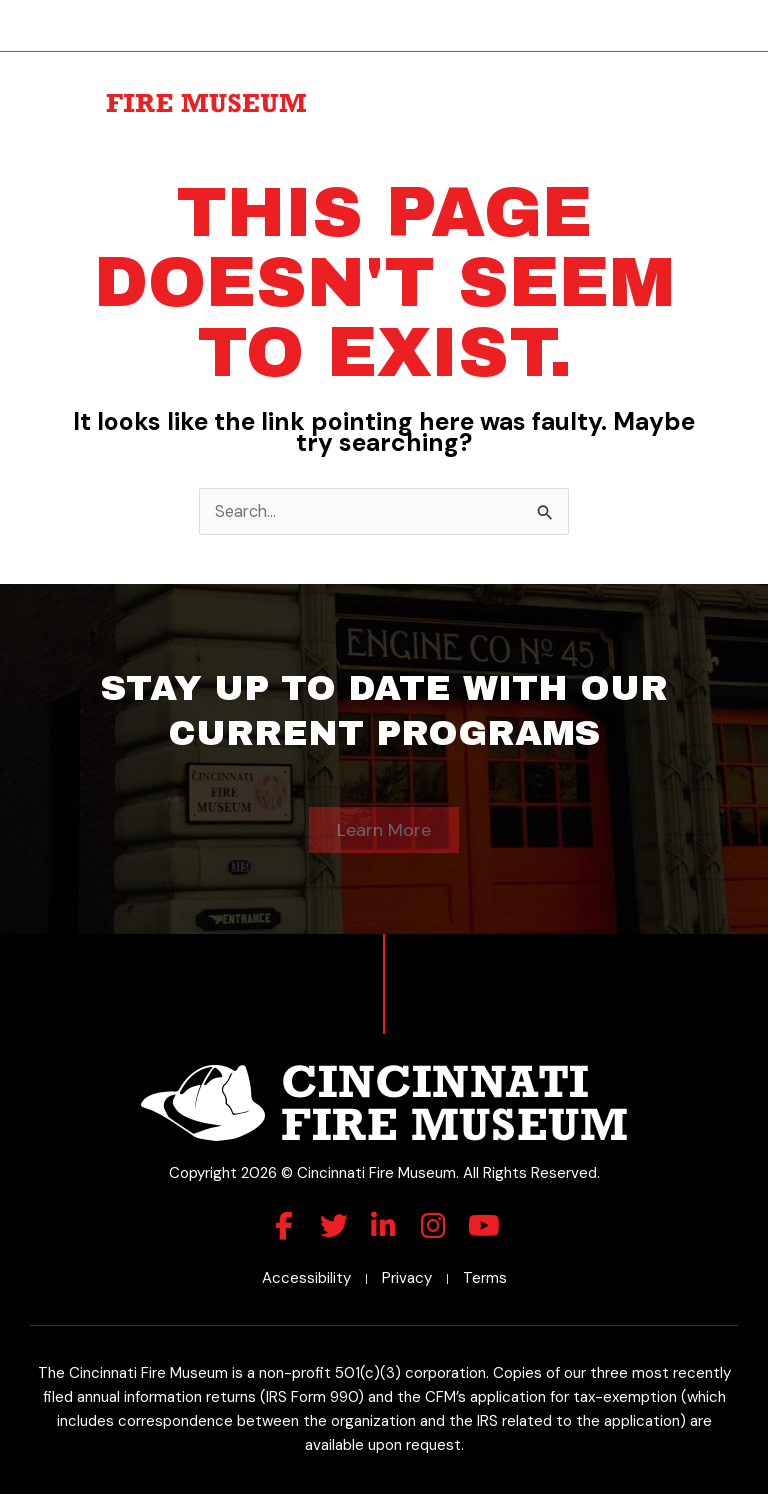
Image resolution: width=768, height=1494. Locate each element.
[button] (726, 90)
